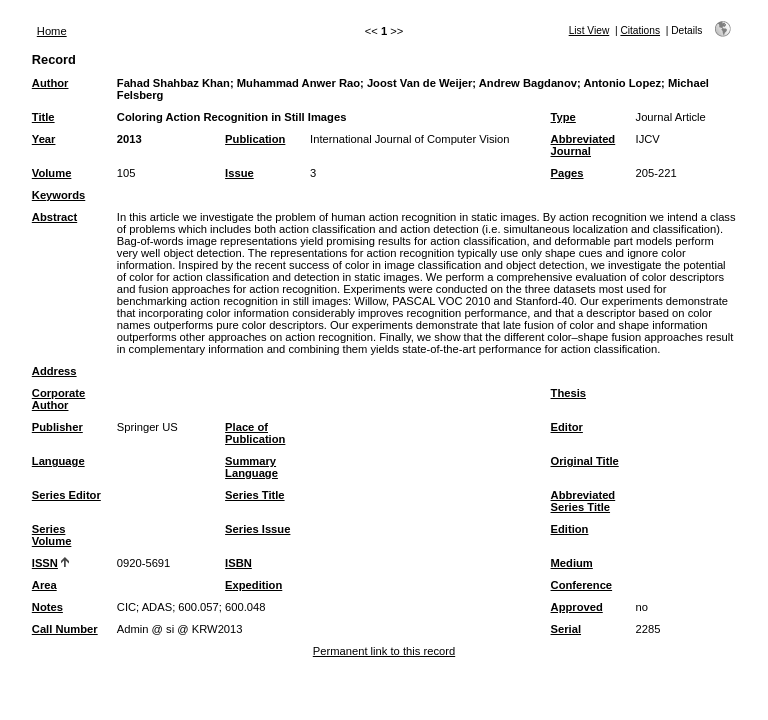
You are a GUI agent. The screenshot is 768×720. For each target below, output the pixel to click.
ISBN (238, 563)
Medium (572, 563)
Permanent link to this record (384, 651)
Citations (640, 30)
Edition (570, 529)
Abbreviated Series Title (583, 501)
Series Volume (52, 535)
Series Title (255, 495)
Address (54, 371)
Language (58, 461)
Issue (239, 173)
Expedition (253, 585)
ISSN (45, 563)
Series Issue (257, 529)
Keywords (58, 195)
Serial (566, 629)
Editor (567, 427)
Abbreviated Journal (583, 145)
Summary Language (251, 467)
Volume (52, 173)
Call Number (65, 629)
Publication (255, 139)
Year (44, 139)
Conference (582, 585)
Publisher (57, 427)
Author (50, 83)
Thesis (568, 393)
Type (563, 117)
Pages (567, 173)
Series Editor (66, 495)
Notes (47, 607)
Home (52, 31)
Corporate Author (58, 399)
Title (43, 117)
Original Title (585, 461)
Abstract (54, 217)
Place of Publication (255, 433)
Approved (577, 607)
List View (589, 30)
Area (44, 585)
